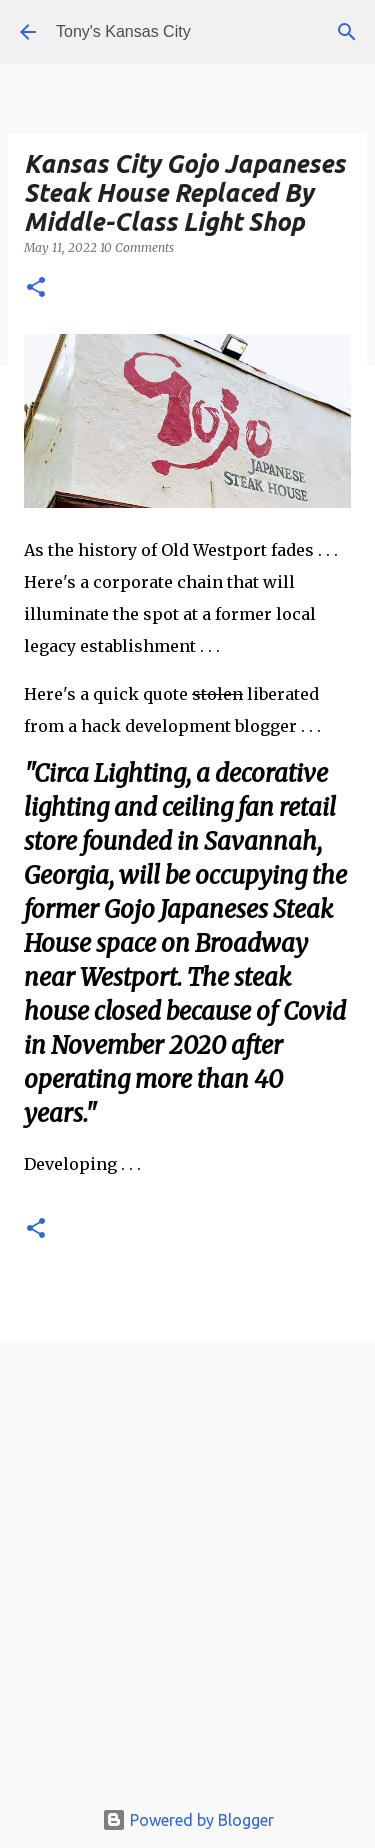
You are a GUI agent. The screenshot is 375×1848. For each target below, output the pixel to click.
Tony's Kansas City (123, 31)
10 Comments (137, 247)
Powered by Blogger (188, 1820)
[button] (36, 288)
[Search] (347, 32)
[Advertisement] (187, 1574)
